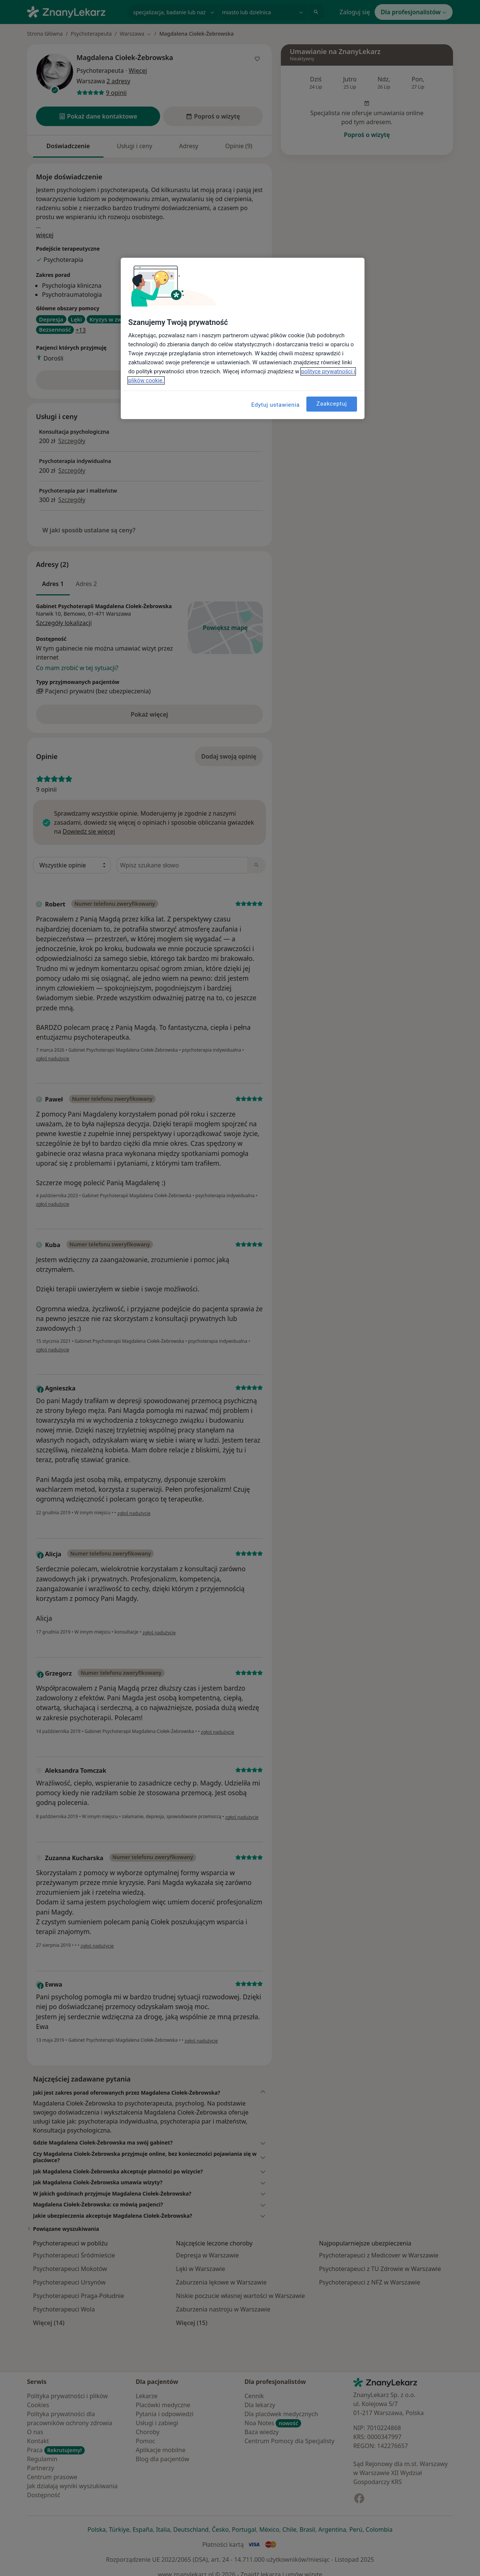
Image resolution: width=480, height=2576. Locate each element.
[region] (242, 338)
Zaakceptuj (331, 403)
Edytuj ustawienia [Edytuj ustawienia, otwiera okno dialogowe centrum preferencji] (275, 404)
